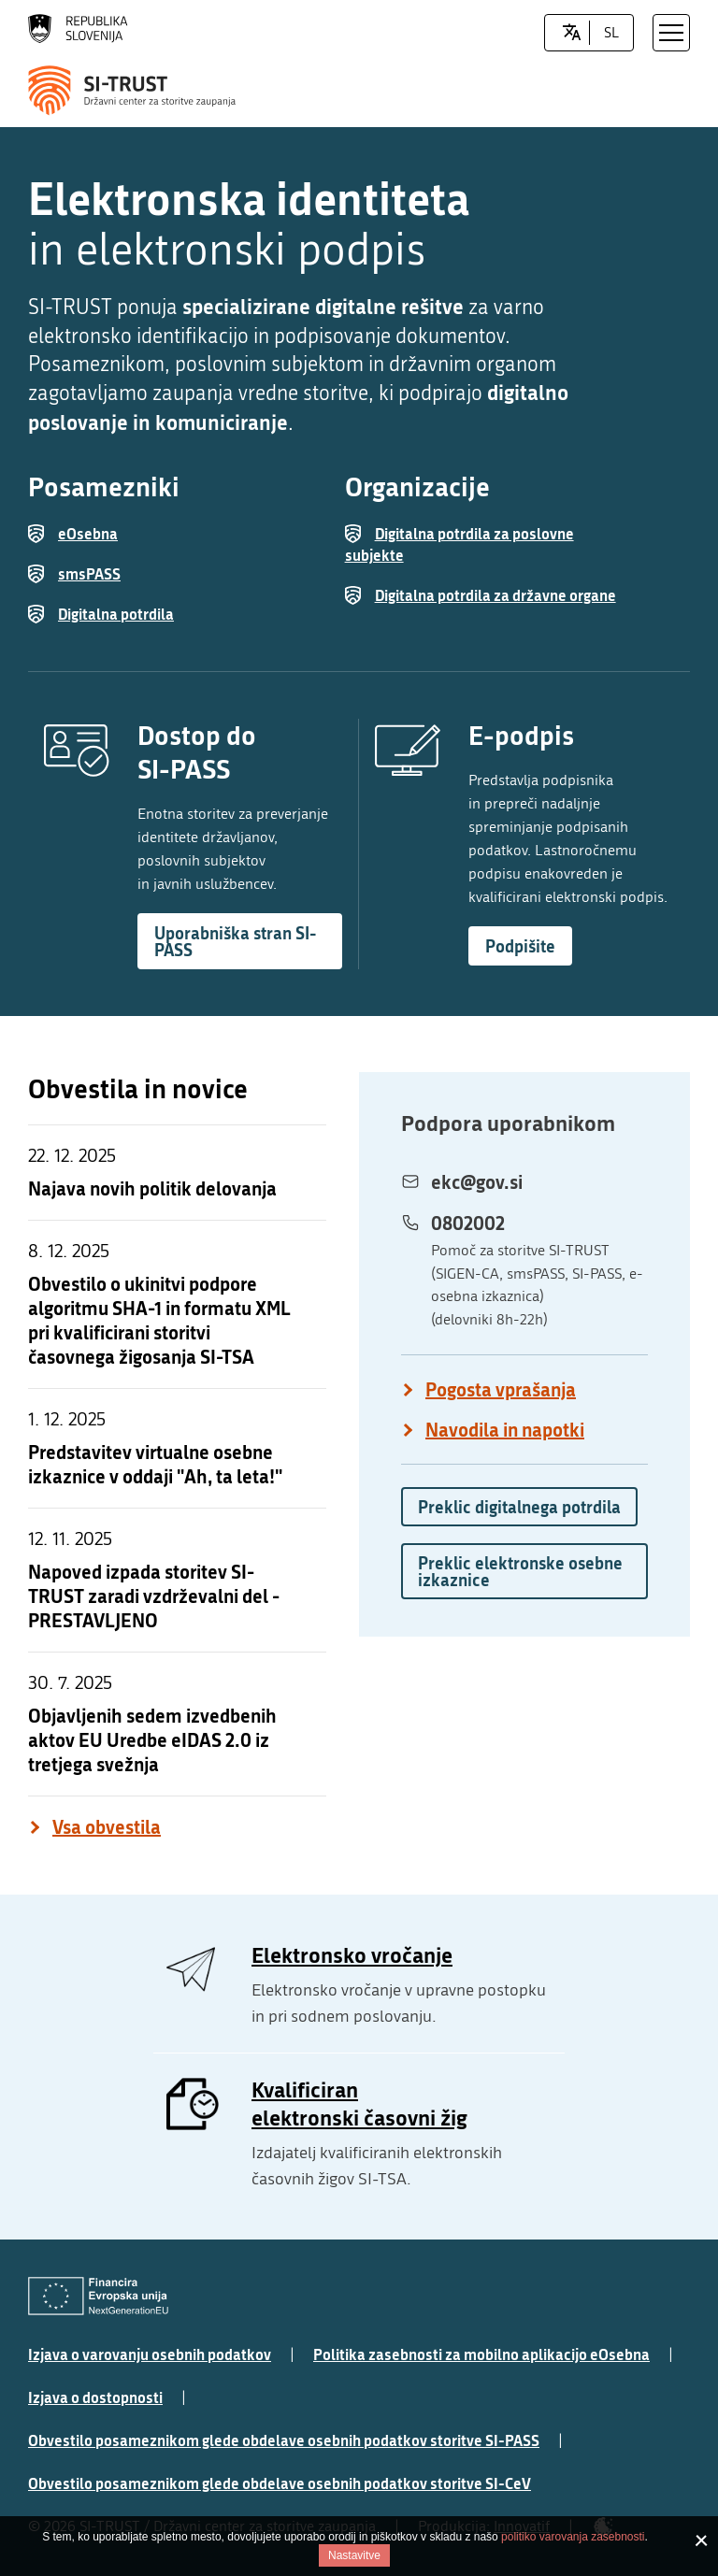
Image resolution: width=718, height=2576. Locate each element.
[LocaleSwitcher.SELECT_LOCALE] (571, 33)
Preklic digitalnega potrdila (519, 1507)
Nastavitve (354, 2555)
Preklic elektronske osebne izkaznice (520, 1571)
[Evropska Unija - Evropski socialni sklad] (98, 2296)
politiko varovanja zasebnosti (572, 2536)
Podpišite (520, 946)
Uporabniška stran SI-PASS (235, 941)
